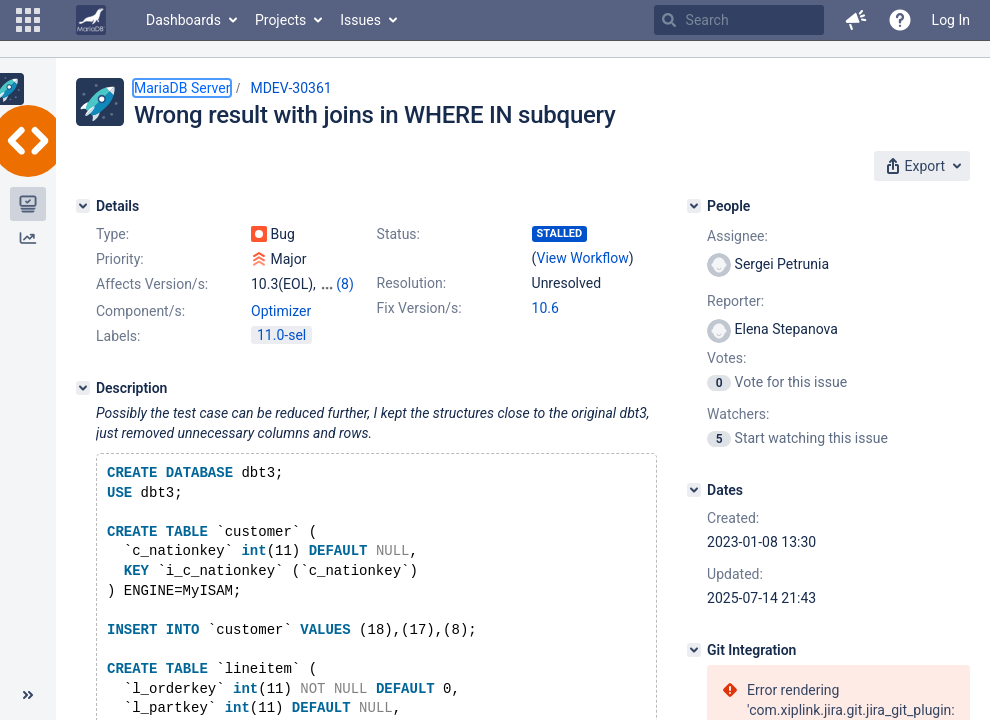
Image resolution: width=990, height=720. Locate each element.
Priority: (120, 259)
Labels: (118, 336)
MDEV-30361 (290, 88)
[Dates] (694, 490)
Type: (112, 234)
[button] (28, 20)
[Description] (83, 388)
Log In (951, 20)
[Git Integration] (694, 650)
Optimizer (281, 311)
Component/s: (140, 311)
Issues (360, 20)
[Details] (83, 206)
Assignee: (737, 236)
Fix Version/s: (419, 308)
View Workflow (583, 258)
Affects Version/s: (152, 284)
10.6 (545, 308)
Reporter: (735, 301)
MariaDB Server (182, 88)
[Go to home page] (91, 20)
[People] (694, 206)
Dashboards (183, 20)
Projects (280, 20)
